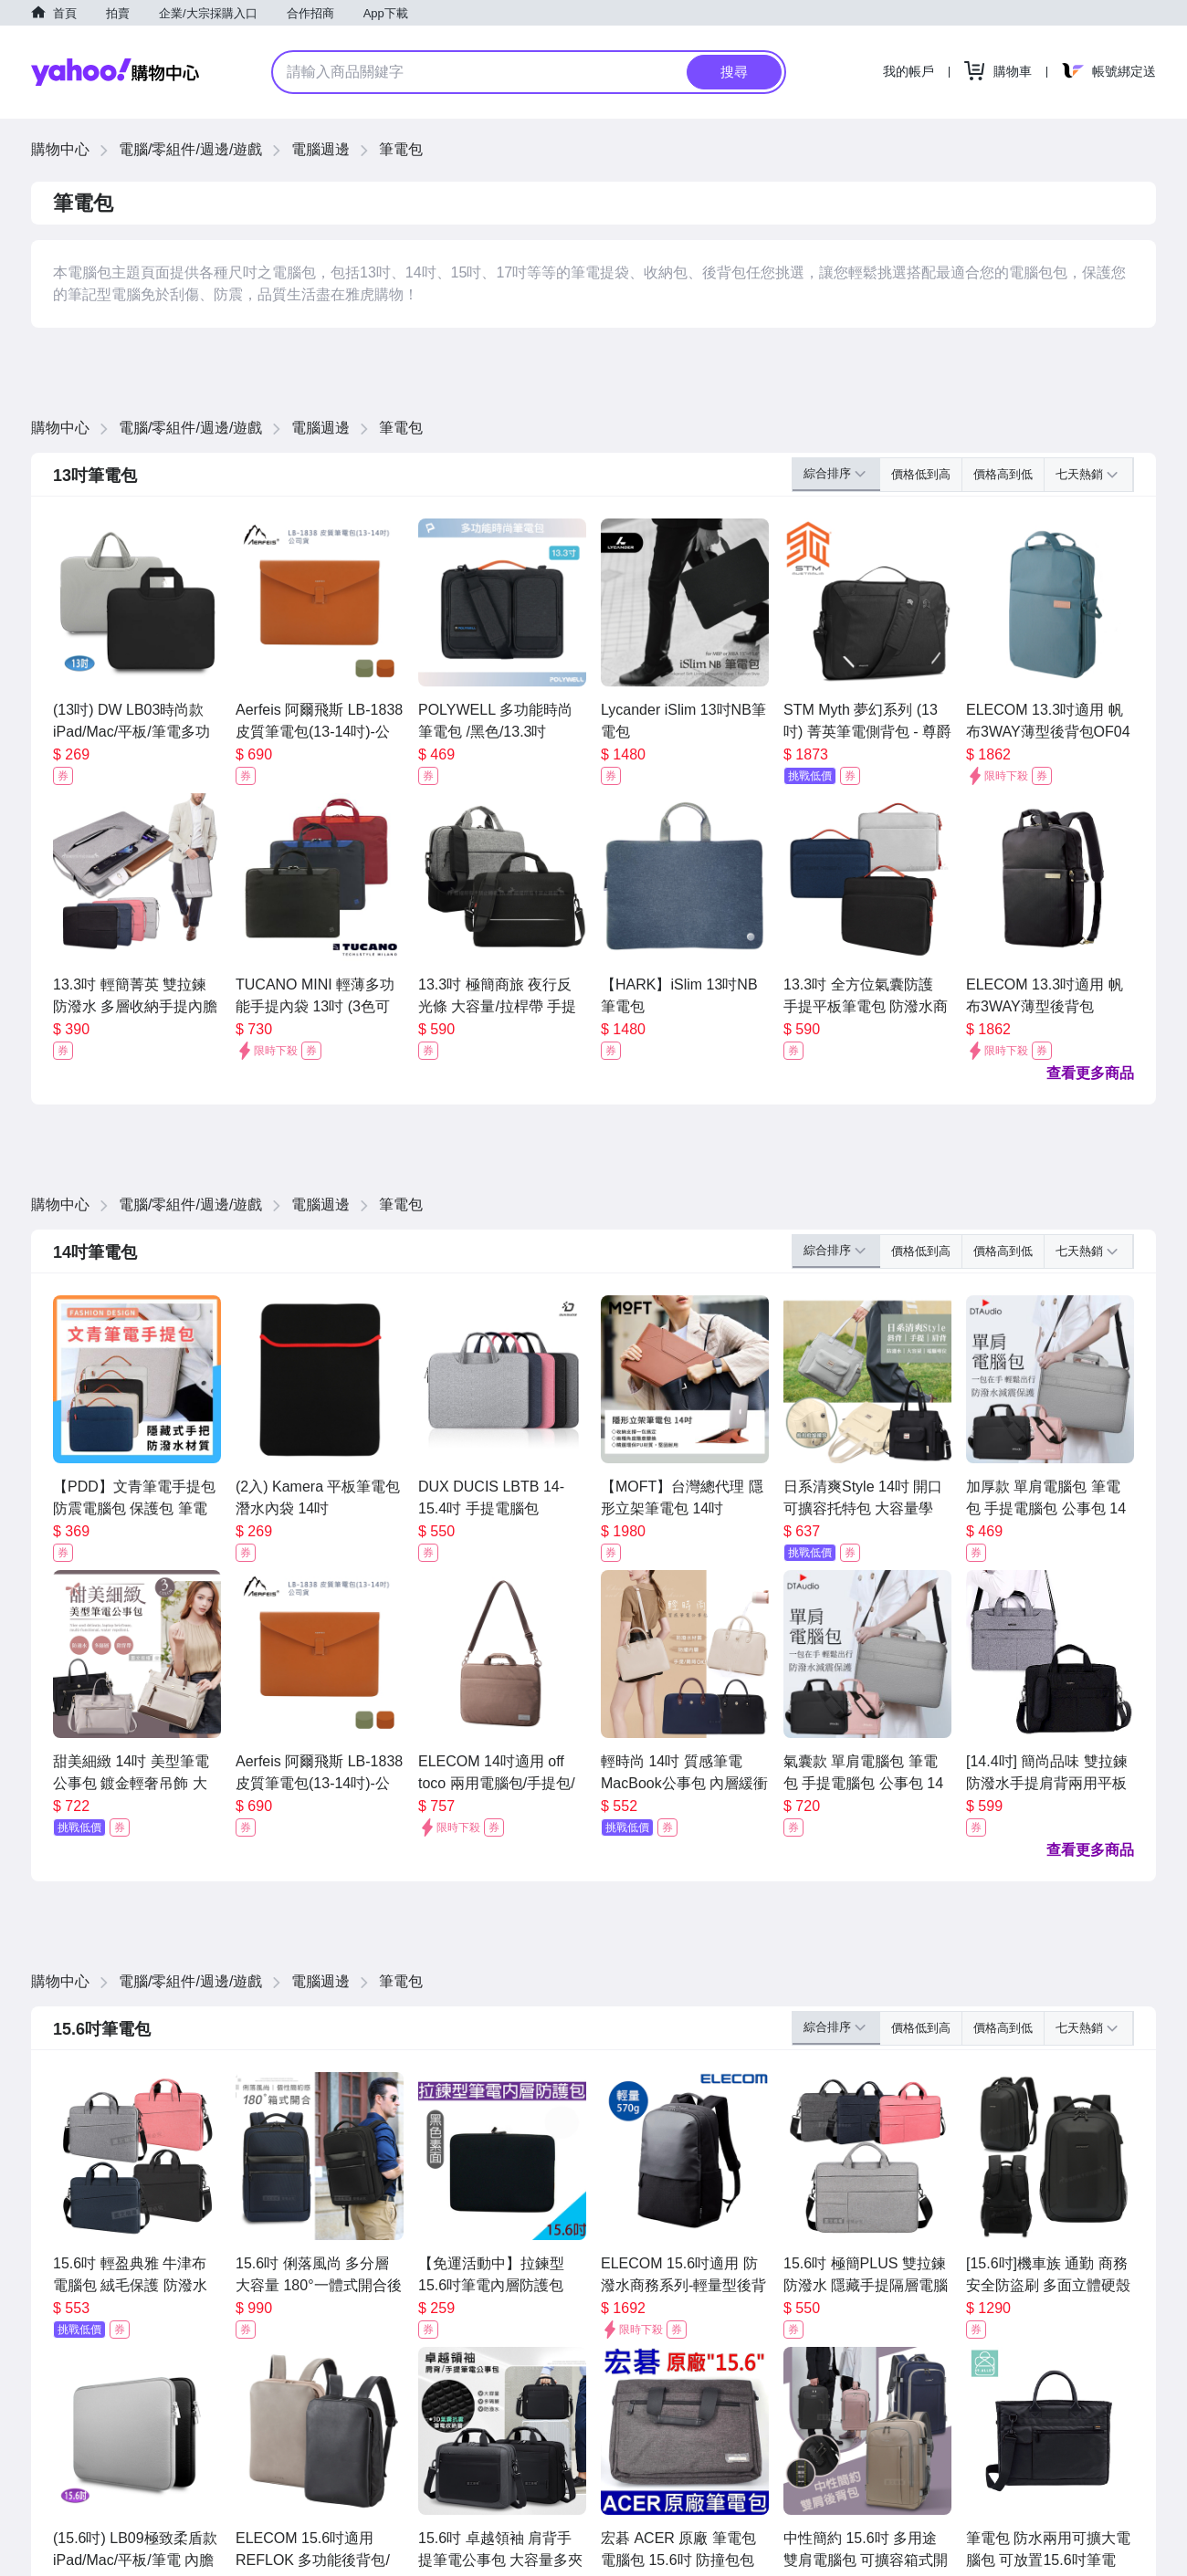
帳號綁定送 (1124, 71)
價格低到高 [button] (921, 474)
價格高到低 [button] (1003, 474)
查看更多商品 (1090, 1073)
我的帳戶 (908, 71)
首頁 (65, 13)
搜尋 (734, 71)
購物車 (1012, 71)
